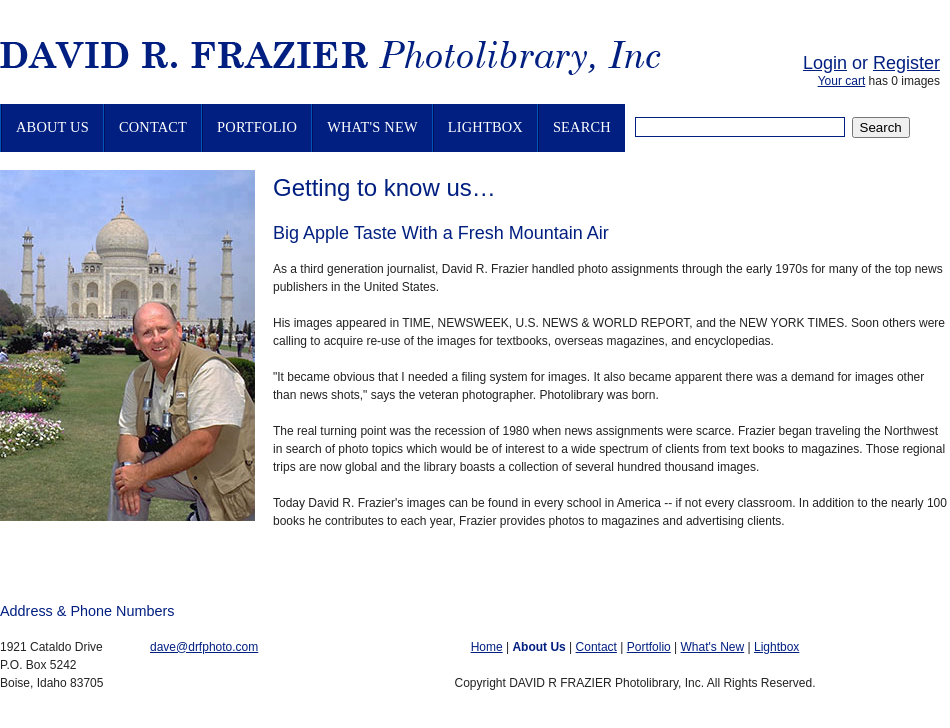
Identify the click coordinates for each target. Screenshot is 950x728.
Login (825, 63)
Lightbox (485, 127)
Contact (153, 127)
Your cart (842, 81)
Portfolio (257, 127)
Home (487, 647)
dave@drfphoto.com (204, 647)
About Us (52, 127)
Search (582, 127)
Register (906, 63)
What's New (372, 127)
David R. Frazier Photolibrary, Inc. (355, 61)
